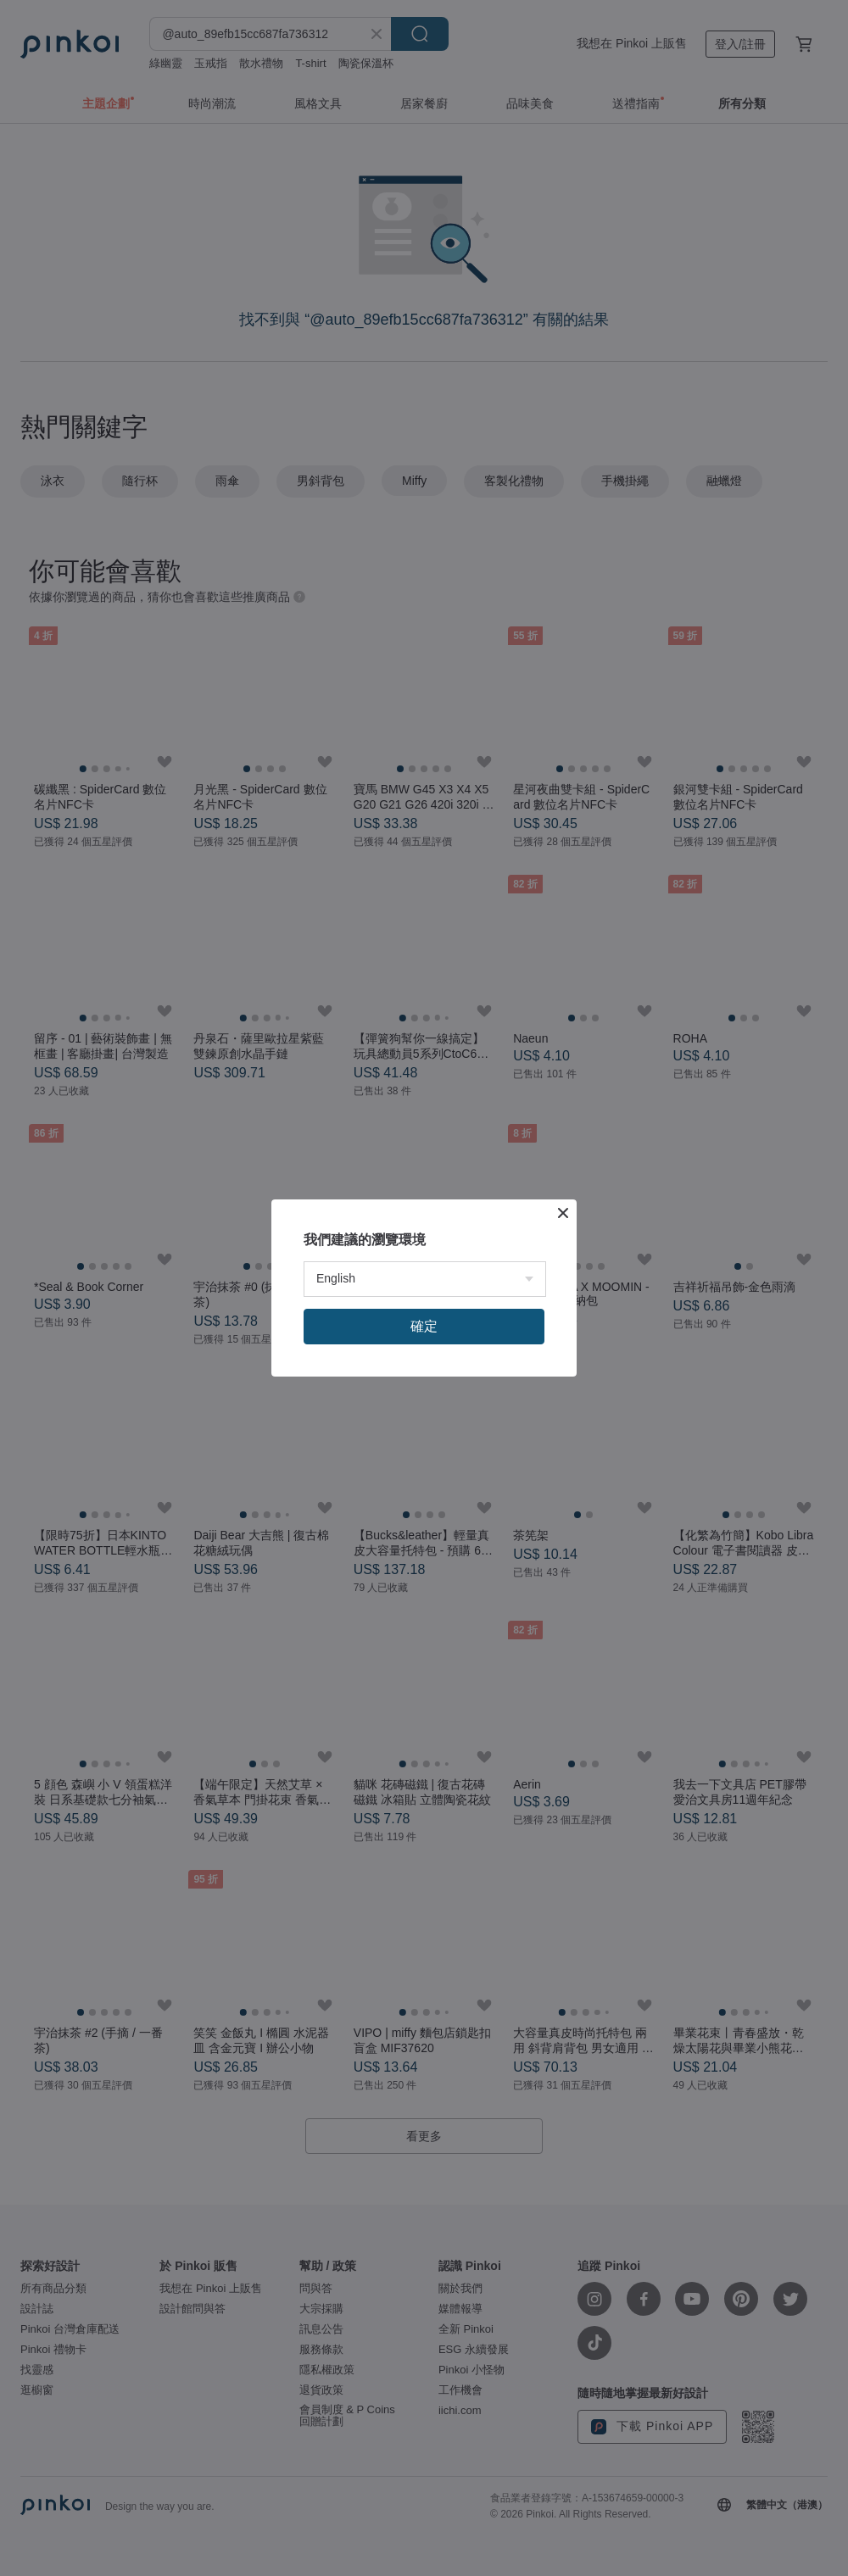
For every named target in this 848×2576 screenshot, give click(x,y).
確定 (424, 1326)
